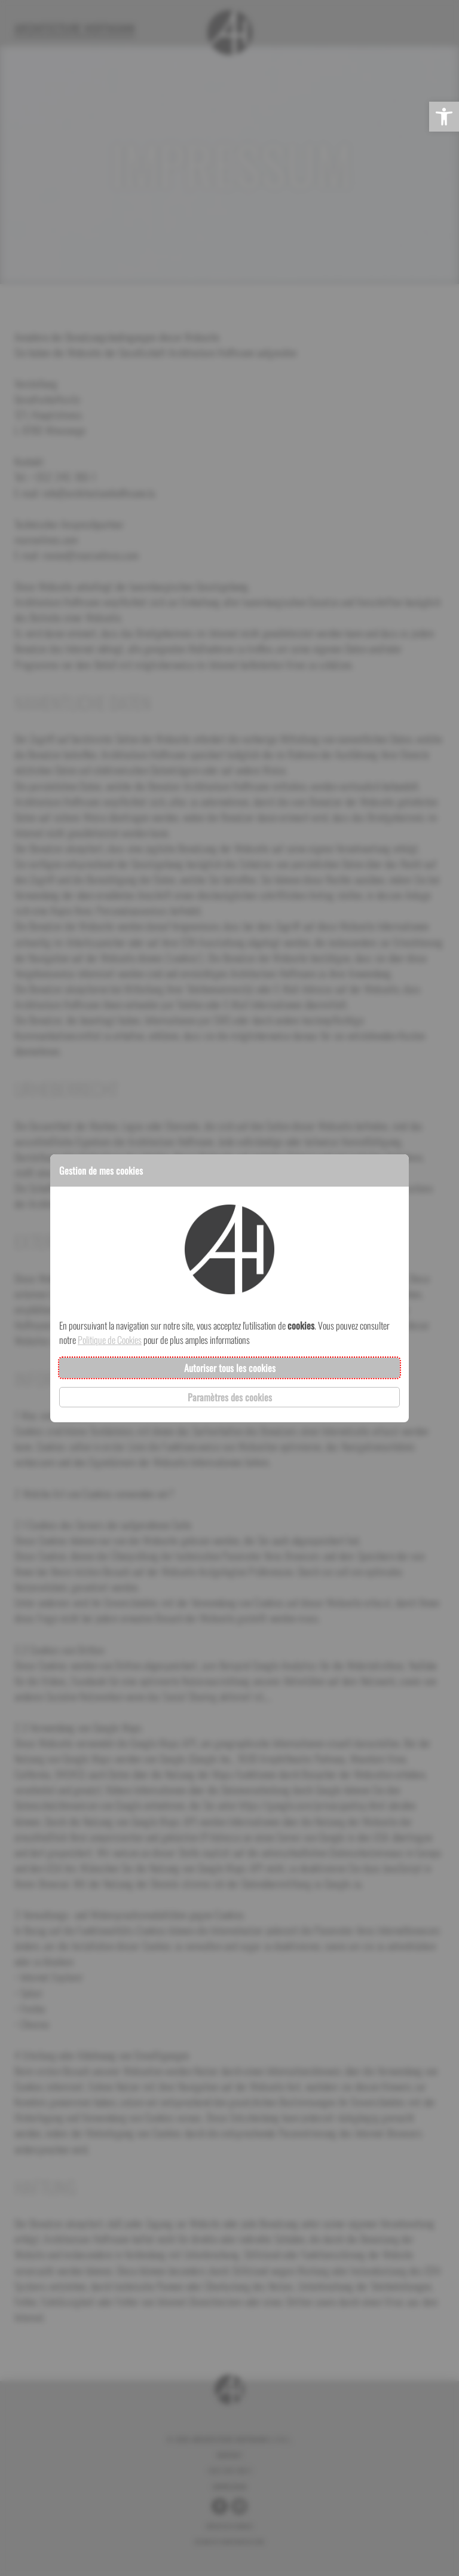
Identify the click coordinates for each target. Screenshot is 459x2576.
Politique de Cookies (110, 1340)
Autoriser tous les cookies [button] (230, 1368)
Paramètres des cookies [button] (230, 1397)
